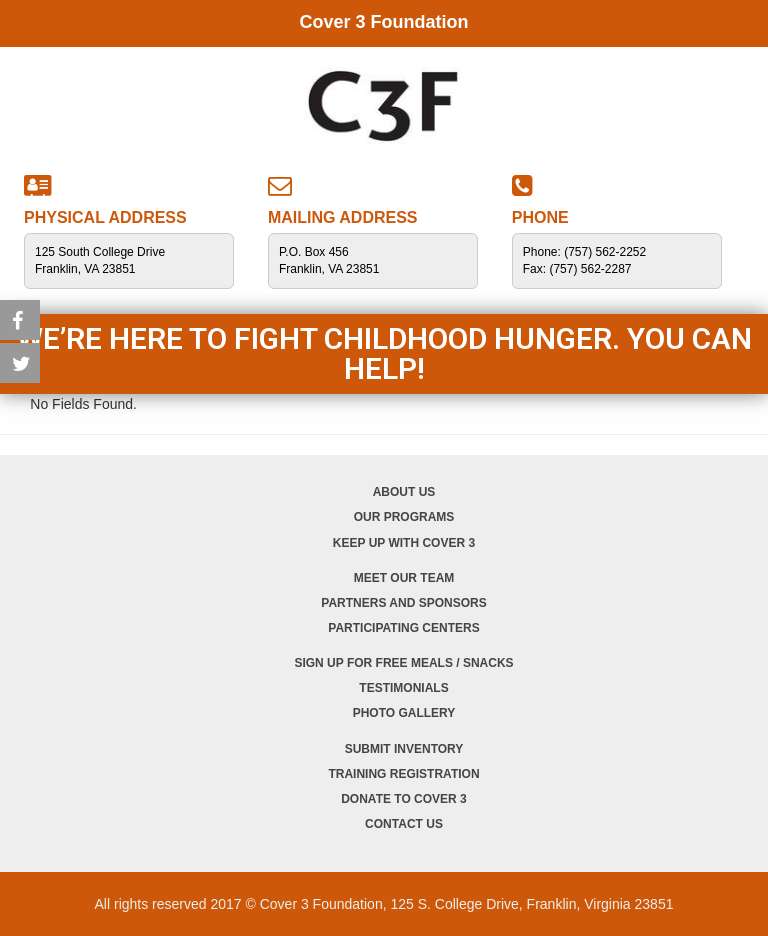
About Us (404, 492)
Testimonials (403, 688)
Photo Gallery (404, 713)
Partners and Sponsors (403, 603)
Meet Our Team (404, 578)
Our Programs (404, 517)
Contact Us (404, 824)
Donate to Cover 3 (404, 799)
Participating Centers (403, 628)
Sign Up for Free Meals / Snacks (403, 663)
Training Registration (403, 774)
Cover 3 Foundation (383, 22)
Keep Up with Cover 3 (404, 543)
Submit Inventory (404, 749)
